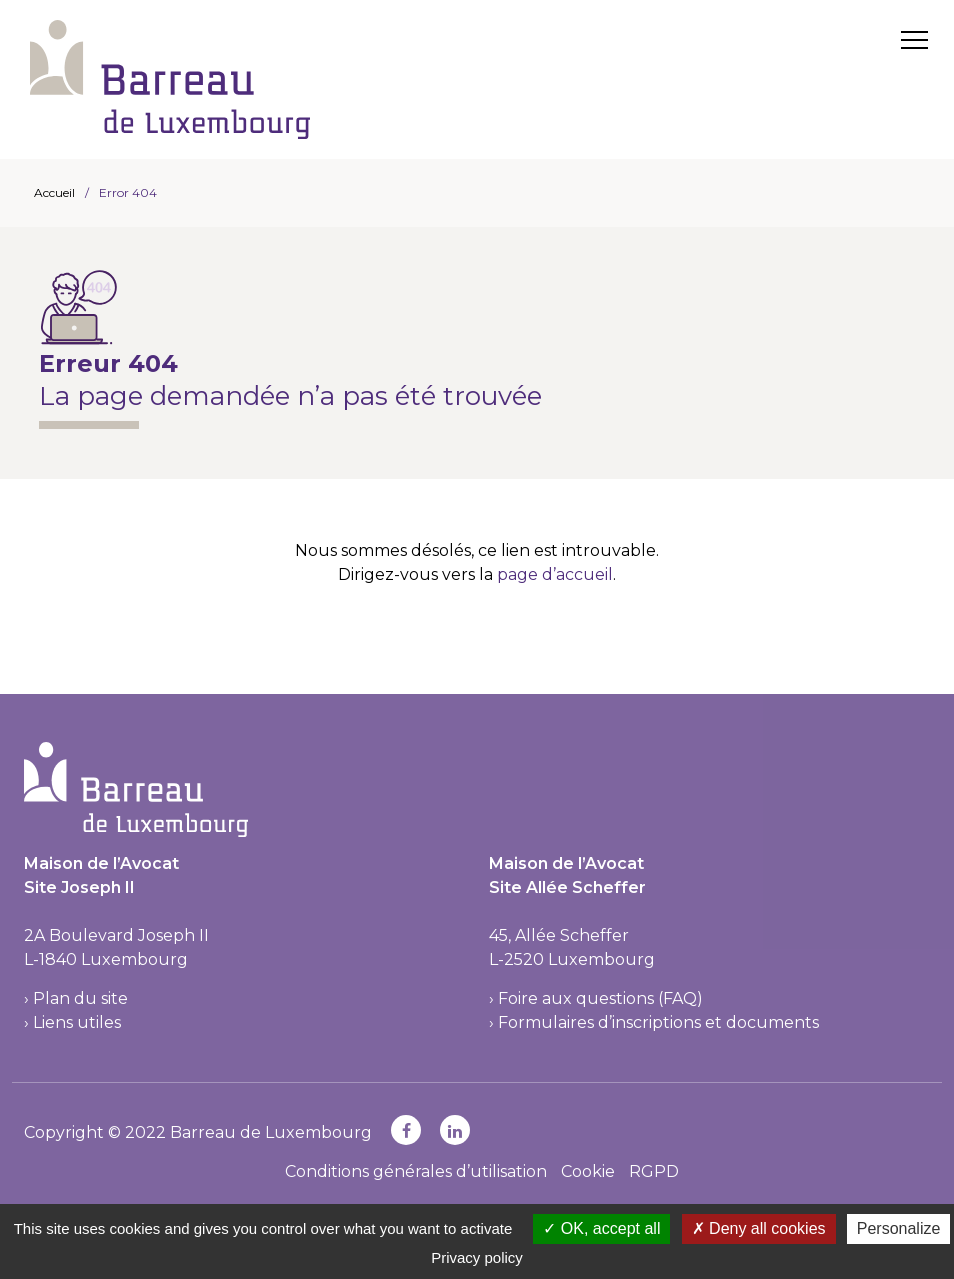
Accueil (54, 192)
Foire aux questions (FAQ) (600, 998)
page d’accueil (555, 574)
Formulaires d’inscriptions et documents (658, 1022)
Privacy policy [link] (477, 1257)
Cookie (588, 1171)
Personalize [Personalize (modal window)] (899, 1228)
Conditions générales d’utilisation (416, 1171)
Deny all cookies (759, 1228)
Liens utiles (77, 1022)
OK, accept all (601, 1228)
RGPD (654, 1171)
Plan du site (80, 998)
